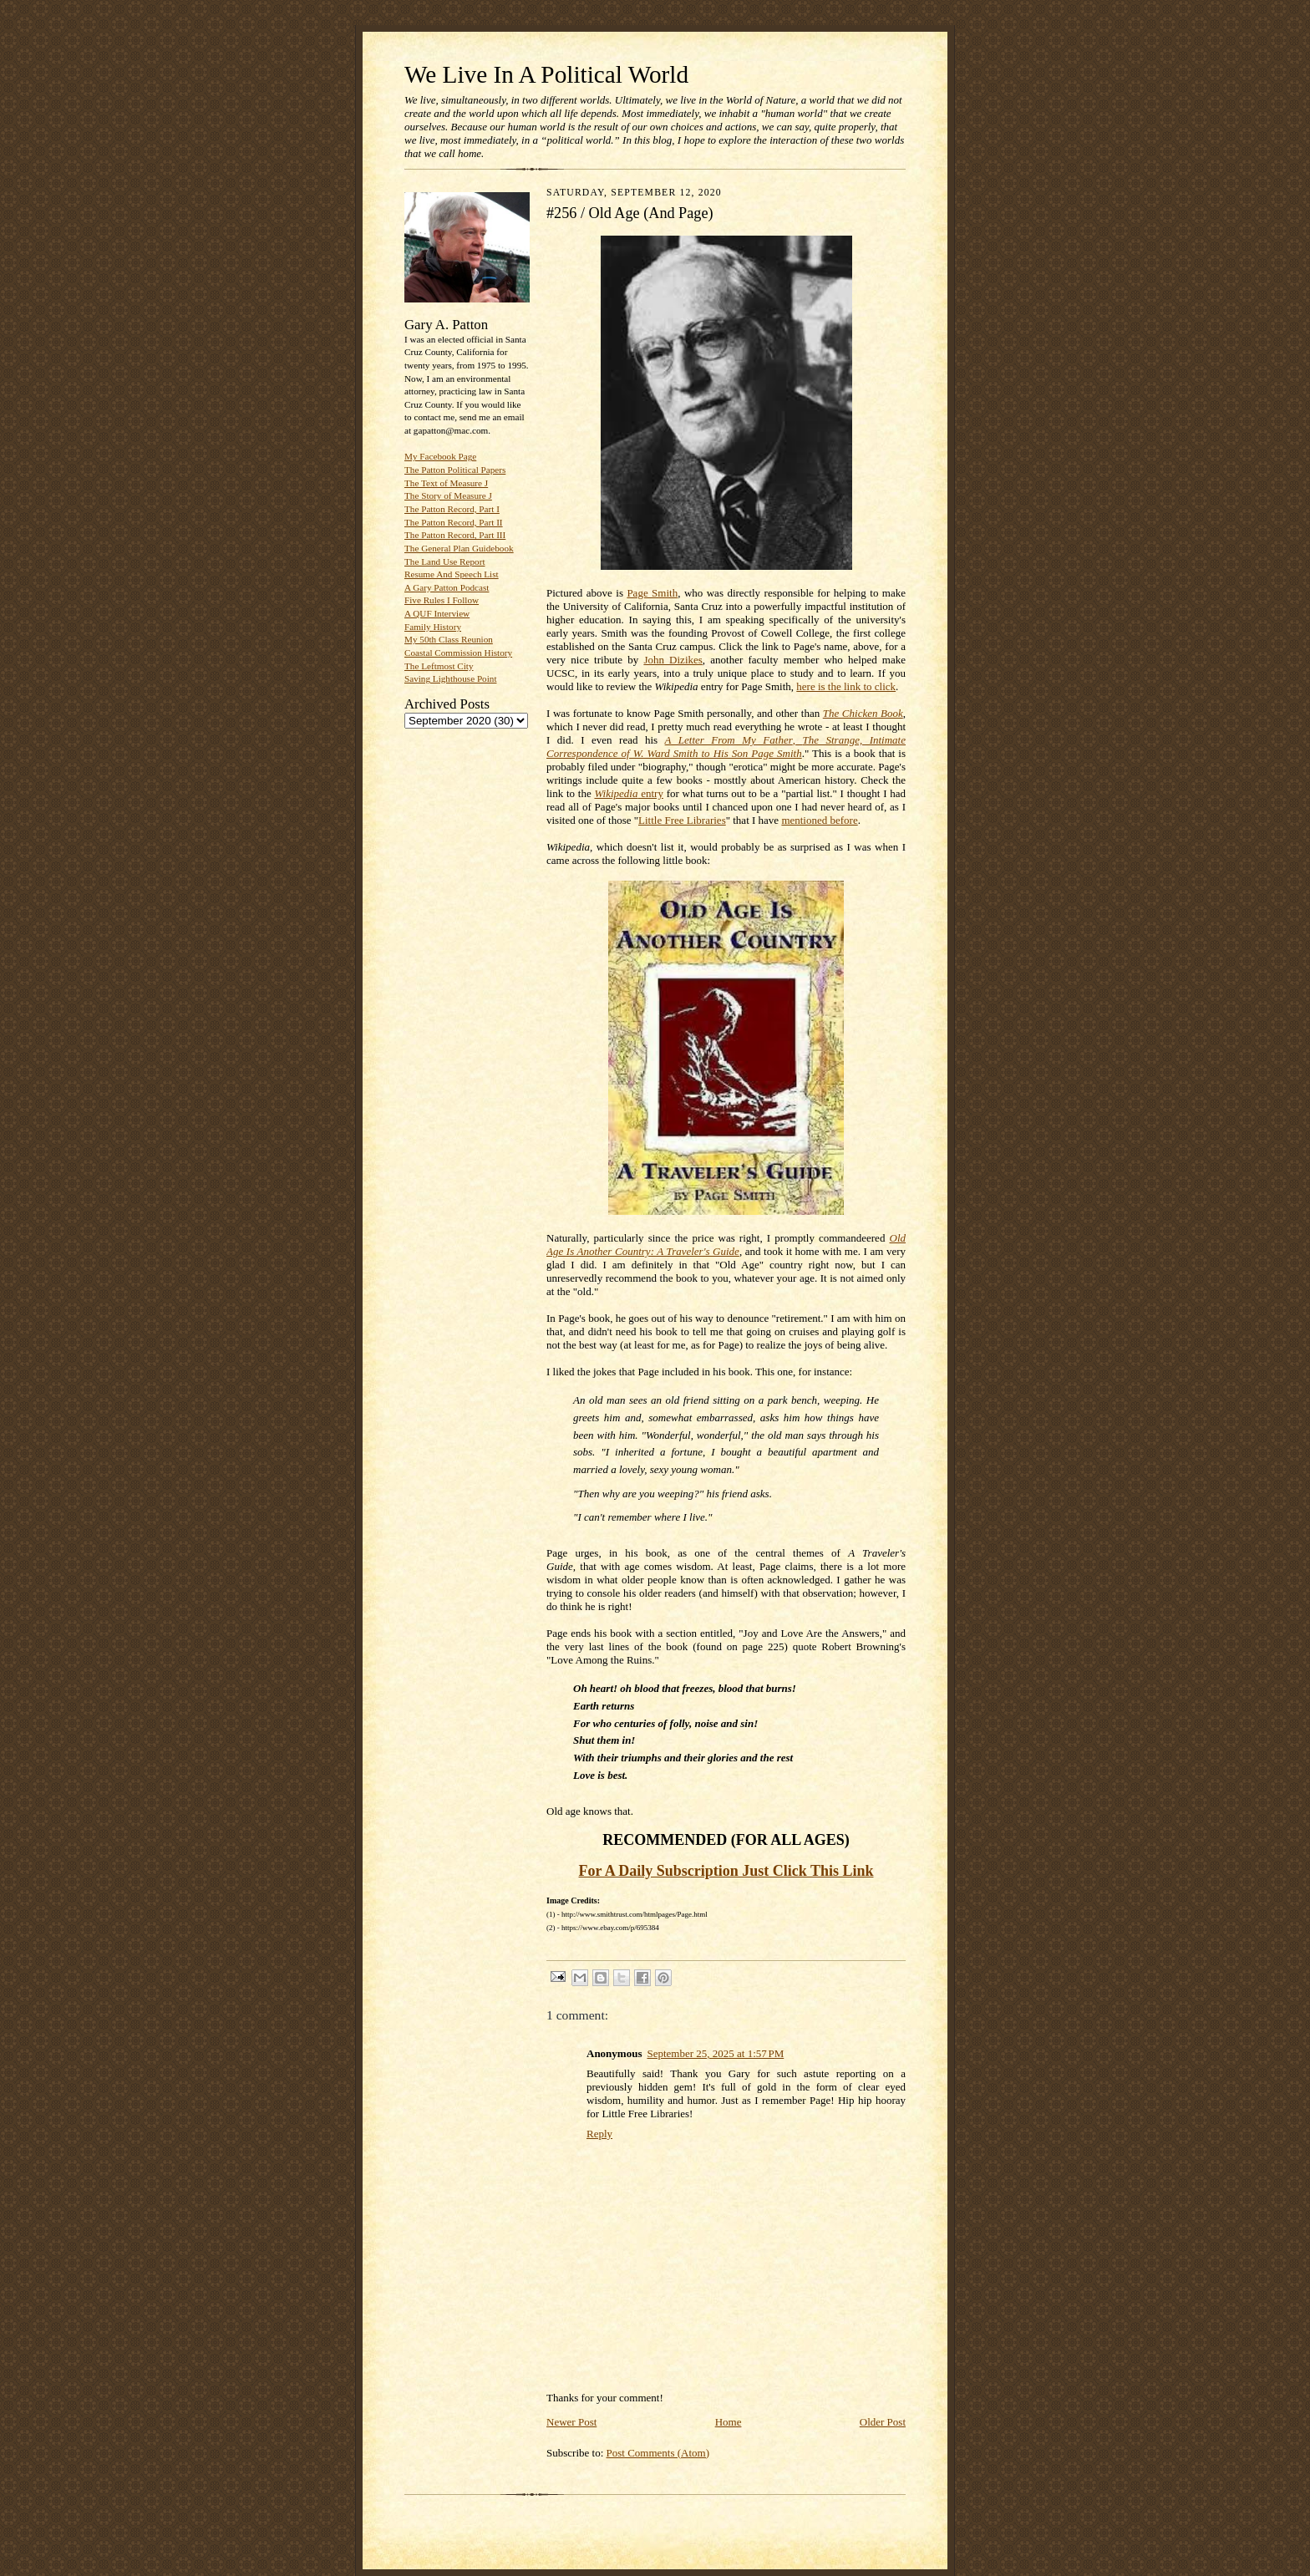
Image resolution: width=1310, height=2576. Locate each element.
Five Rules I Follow (441, 600)
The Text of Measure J (446, 483)
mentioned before (819, 820)
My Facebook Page (440, 456)
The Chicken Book (863, 713)
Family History (432, 627)
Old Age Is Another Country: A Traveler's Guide (726, 1245)
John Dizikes (672, 659)
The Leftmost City (439, 666)
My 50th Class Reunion (448, 639)
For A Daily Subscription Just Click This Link (726, 1870)
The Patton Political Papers (454, 470)
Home (728, 2422)
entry (628, 793)
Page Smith (652, 593)
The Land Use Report (444, 561)
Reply (599, 2133)
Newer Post (571, 2422)
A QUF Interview (437, 613)
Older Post (883, 2422)
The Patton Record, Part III (454, 535)
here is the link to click (846, 686)
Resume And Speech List (451, 574)
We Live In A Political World (546, 74)
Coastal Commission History (458, 653)
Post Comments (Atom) (658, 2452)
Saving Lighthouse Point (450, 678)
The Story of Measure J (448, 495)
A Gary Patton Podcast (446, 587)
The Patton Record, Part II (453, 522)
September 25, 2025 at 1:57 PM (715, 2053)
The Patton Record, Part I (452, 509)
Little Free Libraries (682, 820)
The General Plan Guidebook (459, 548)
